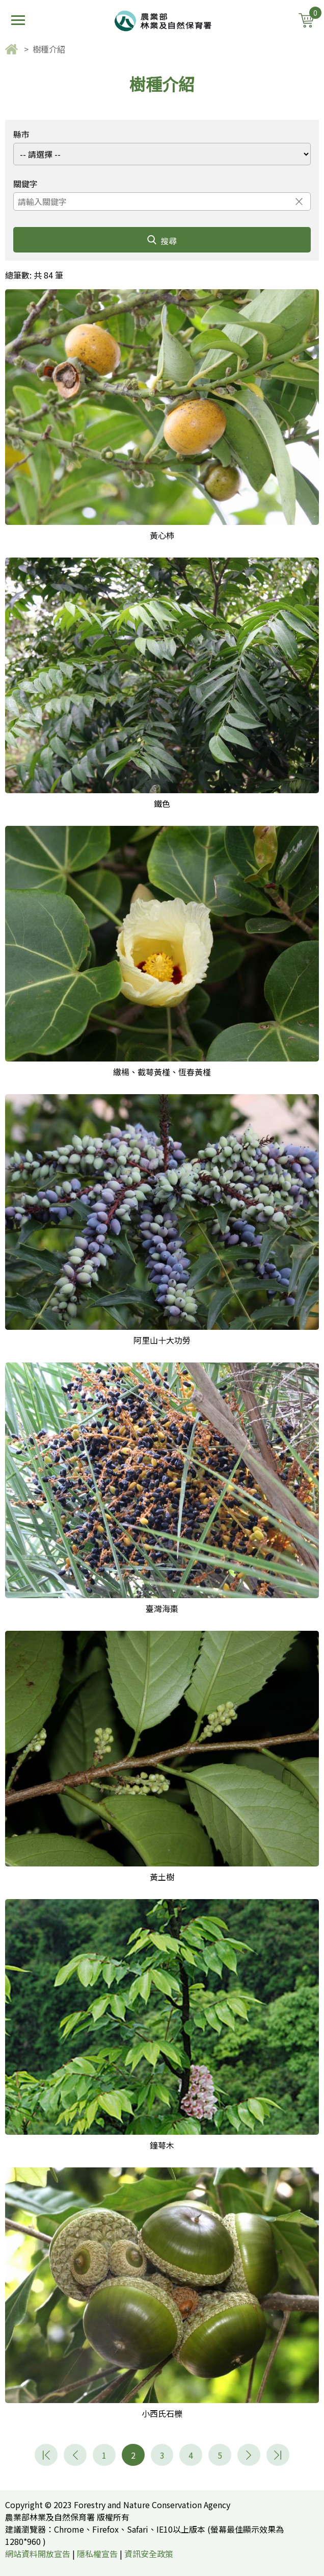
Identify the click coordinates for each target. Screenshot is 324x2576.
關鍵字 (25, 184)
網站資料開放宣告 (37, 2553)
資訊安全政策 (148, 2553)
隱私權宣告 (97, 2553)
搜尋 (162, 241)
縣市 (21, 134)
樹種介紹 (49, 49)
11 (277, 2455)
